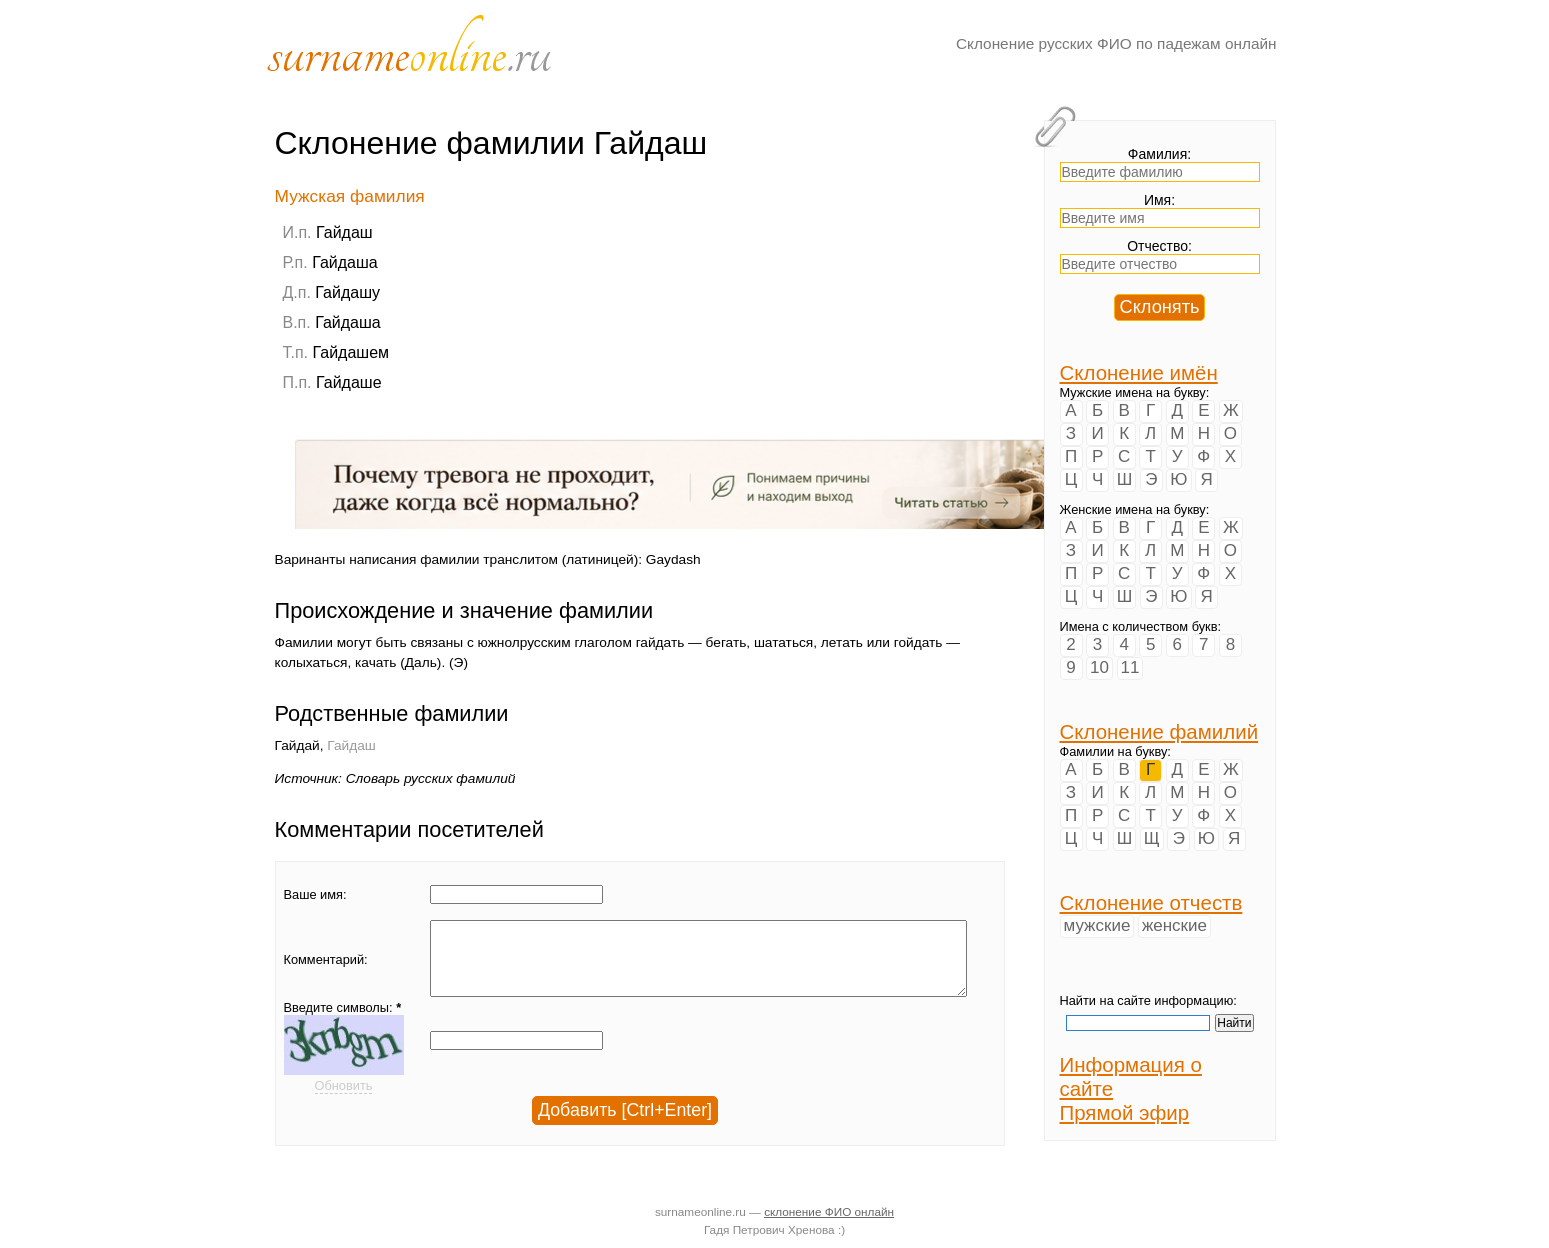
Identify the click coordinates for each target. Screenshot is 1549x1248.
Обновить (344, 1100)
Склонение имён (1139, 372)
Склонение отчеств (1151, 902)
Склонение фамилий (1159, 731)
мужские (1097, 925)
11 (1130, 667)
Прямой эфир (1125, 1112)
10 (1099, 667)
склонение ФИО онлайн (829, 1211)
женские (1174, 925)
